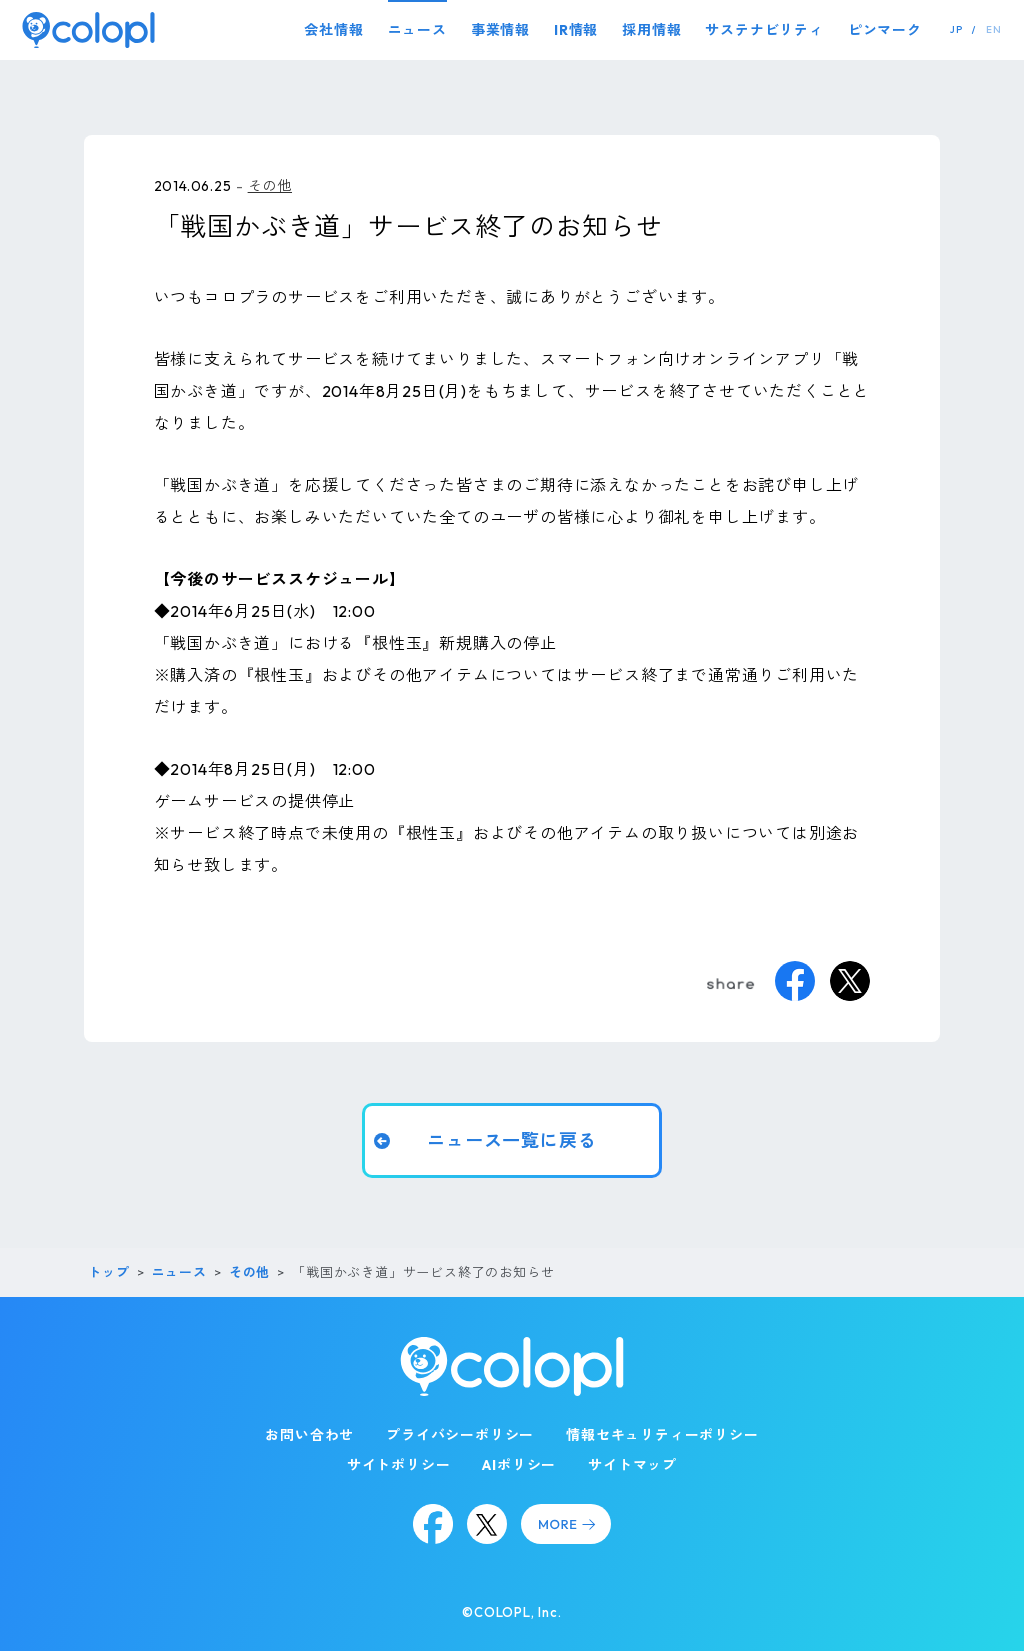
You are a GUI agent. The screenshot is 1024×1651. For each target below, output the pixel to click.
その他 (270, 186)
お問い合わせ (309, 1435)
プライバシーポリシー (460, 1435)
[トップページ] (88, 29)
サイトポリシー (399, 1465)
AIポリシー (519, 1465)
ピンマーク (885, 30)
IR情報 (576, 30)
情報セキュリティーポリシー (662, 1435)
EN (994, 29)
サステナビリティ (764, 30)
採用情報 (651, 30)
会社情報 (333, 30)
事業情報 (500, 30)
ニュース (417, 30)
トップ (108, 1272)
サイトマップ (632, 1465)
